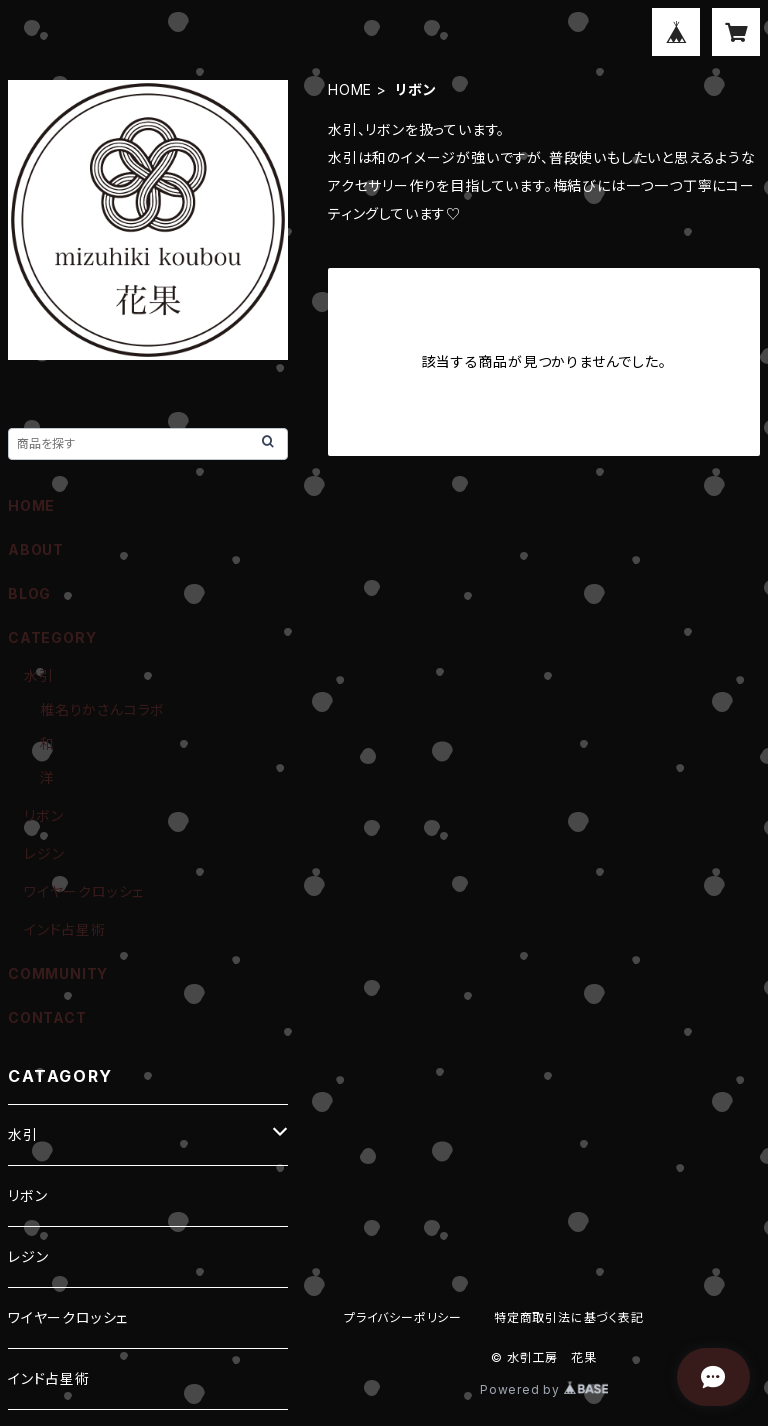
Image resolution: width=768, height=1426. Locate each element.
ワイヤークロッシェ (84, 891)
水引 (39, 675)
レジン (44, 853)
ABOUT (36, 549)
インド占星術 (65, 929)
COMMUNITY (58, 973)
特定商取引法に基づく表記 (569, 1317)
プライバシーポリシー (403, 1317)
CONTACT (47, 1017)
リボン (43, 815)
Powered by (544, 1389)
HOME (350, 89)
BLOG (29, 593)
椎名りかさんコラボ (102, 709)
